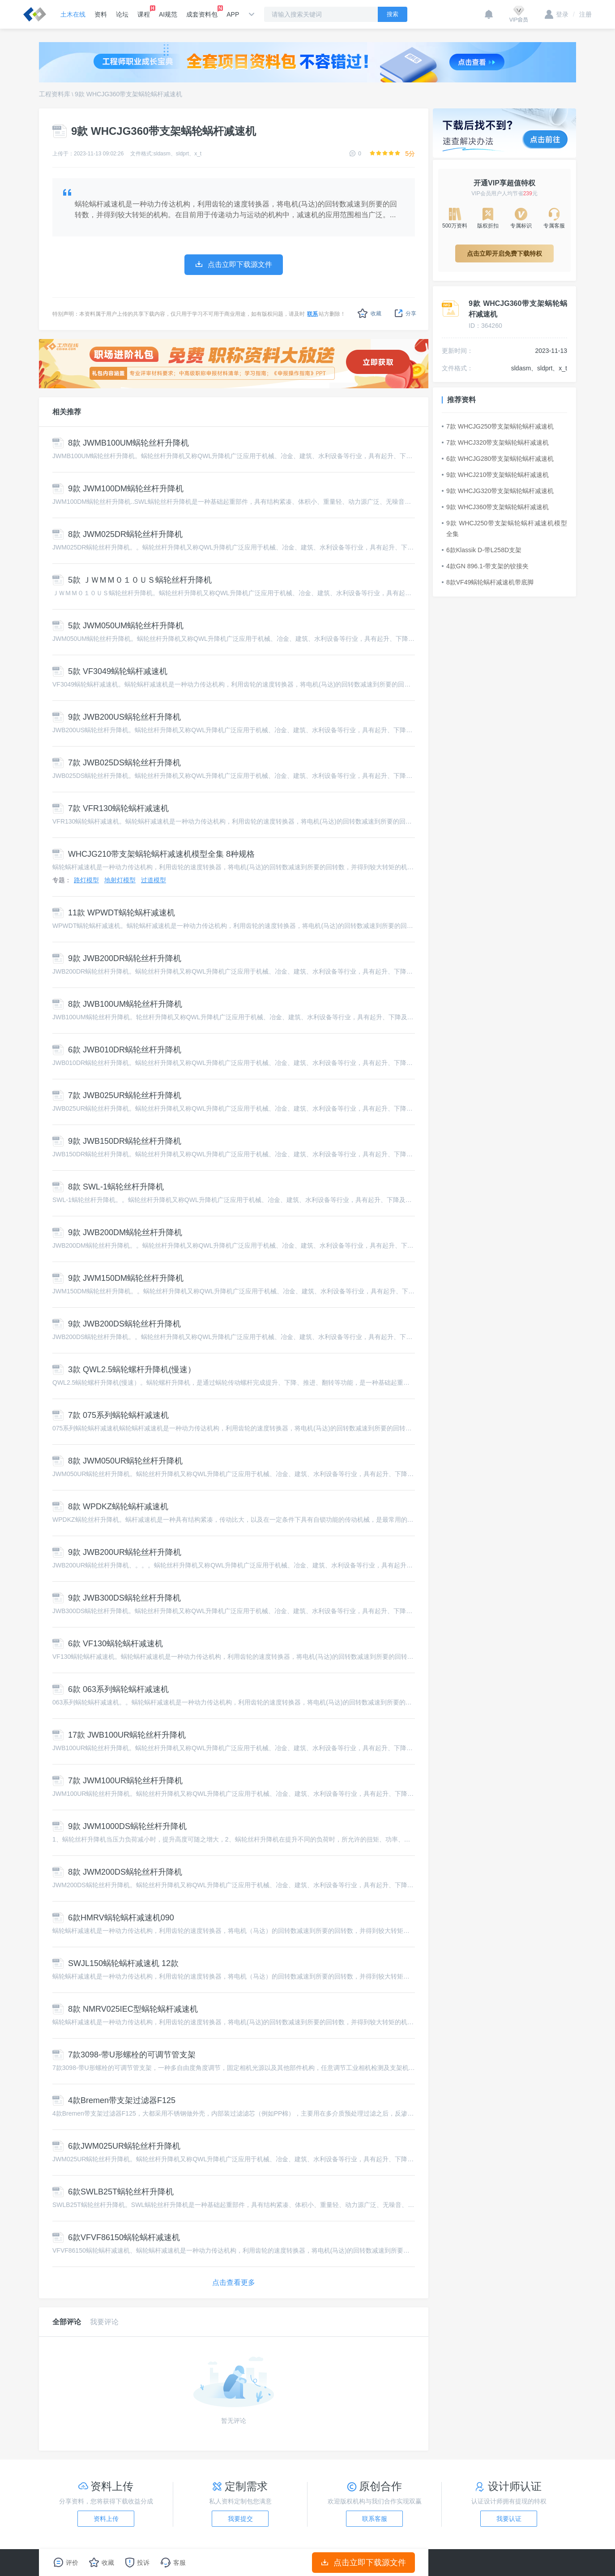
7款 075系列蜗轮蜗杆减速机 (110, 1415)
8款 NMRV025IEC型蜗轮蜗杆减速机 (125, 2009)
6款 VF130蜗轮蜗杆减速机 (107, 1643)
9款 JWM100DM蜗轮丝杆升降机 (118, 488)
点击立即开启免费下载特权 (504, 253)
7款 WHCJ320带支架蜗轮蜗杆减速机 (495, 442)
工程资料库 (54, 94)
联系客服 (374, 2518)
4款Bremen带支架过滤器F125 (113, 2100)
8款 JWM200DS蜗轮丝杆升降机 (117, 1872)
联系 (312, 314)
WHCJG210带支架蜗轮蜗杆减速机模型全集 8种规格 (153, 854)
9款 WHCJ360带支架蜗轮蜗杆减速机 (495, 507)
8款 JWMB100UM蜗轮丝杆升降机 (120, 443)
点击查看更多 (233, 2282)
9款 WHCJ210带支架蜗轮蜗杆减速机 (495, 474)
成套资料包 (202, 11)
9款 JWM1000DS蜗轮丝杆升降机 (119, 1826)
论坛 (122, 14)
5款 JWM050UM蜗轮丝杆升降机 (118, 625)
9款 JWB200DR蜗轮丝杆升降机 (116, 958)
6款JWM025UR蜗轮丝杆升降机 (116, 2146)
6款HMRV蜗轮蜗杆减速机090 (113, 1917)
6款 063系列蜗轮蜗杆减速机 (110, 1689)
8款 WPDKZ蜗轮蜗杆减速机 (110, 1506)
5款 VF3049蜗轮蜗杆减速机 (109, 671)
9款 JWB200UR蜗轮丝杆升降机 (116, 1552)
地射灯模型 (120, 880)
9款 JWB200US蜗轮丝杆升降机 (116, 717)
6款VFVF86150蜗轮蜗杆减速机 (116, 2237)
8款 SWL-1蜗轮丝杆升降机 (108, 1186)
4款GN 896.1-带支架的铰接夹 (485, 566)
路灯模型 (86, 880)
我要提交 (240, 2518)
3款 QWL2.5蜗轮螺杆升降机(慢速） (124, 1369)
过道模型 (153, 880)
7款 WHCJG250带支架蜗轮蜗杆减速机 (498, 426)
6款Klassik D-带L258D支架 (481, 550)
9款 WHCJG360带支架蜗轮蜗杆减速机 (128, 94)
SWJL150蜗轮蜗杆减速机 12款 (115, 1963)
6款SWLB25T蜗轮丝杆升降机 (113, 2191)
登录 (556, 14)
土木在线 (72, 14)
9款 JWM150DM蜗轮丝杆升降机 (118, 1278)
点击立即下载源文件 (363, 2562)
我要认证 (508, 2518)
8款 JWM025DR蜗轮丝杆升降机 (117, 534)
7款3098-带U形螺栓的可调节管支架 (124, 2054)
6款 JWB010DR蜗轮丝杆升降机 (116, 1049)
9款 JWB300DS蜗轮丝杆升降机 (116, 1598)
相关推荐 (66, 412)
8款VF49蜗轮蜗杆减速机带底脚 (488, 582)
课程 (143, 11)
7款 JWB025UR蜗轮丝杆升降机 (116, 1095)
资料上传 (106, 2518)
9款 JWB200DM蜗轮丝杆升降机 (117, 1232)
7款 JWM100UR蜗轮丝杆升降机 (117, 1780)
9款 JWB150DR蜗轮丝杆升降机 (116, 1141)
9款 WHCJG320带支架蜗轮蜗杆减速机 (498, 490)
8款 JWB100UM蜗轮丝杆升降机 (117, 1004)
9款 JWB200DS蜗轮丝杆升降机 (116, 1323)
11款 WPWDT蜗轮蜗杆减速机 (113, 912)
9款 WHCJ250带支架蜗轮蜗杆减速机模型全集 (504, 528)
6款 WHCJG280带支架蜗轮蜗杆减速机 (498, 458)
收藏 (369, 313)
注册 (582, 14)
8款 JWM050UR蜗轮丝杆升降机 (117, 1460)
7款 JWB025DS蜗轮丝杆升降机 (116, 762)
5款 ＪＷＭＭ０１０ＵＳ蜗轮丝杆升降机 (132, 580)
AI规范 (168, 14)
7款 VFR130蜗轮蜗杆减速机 (110, 808)
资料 (100, 14)
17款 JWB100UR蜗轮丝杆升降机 (119, 1735)
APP (232, 14)
